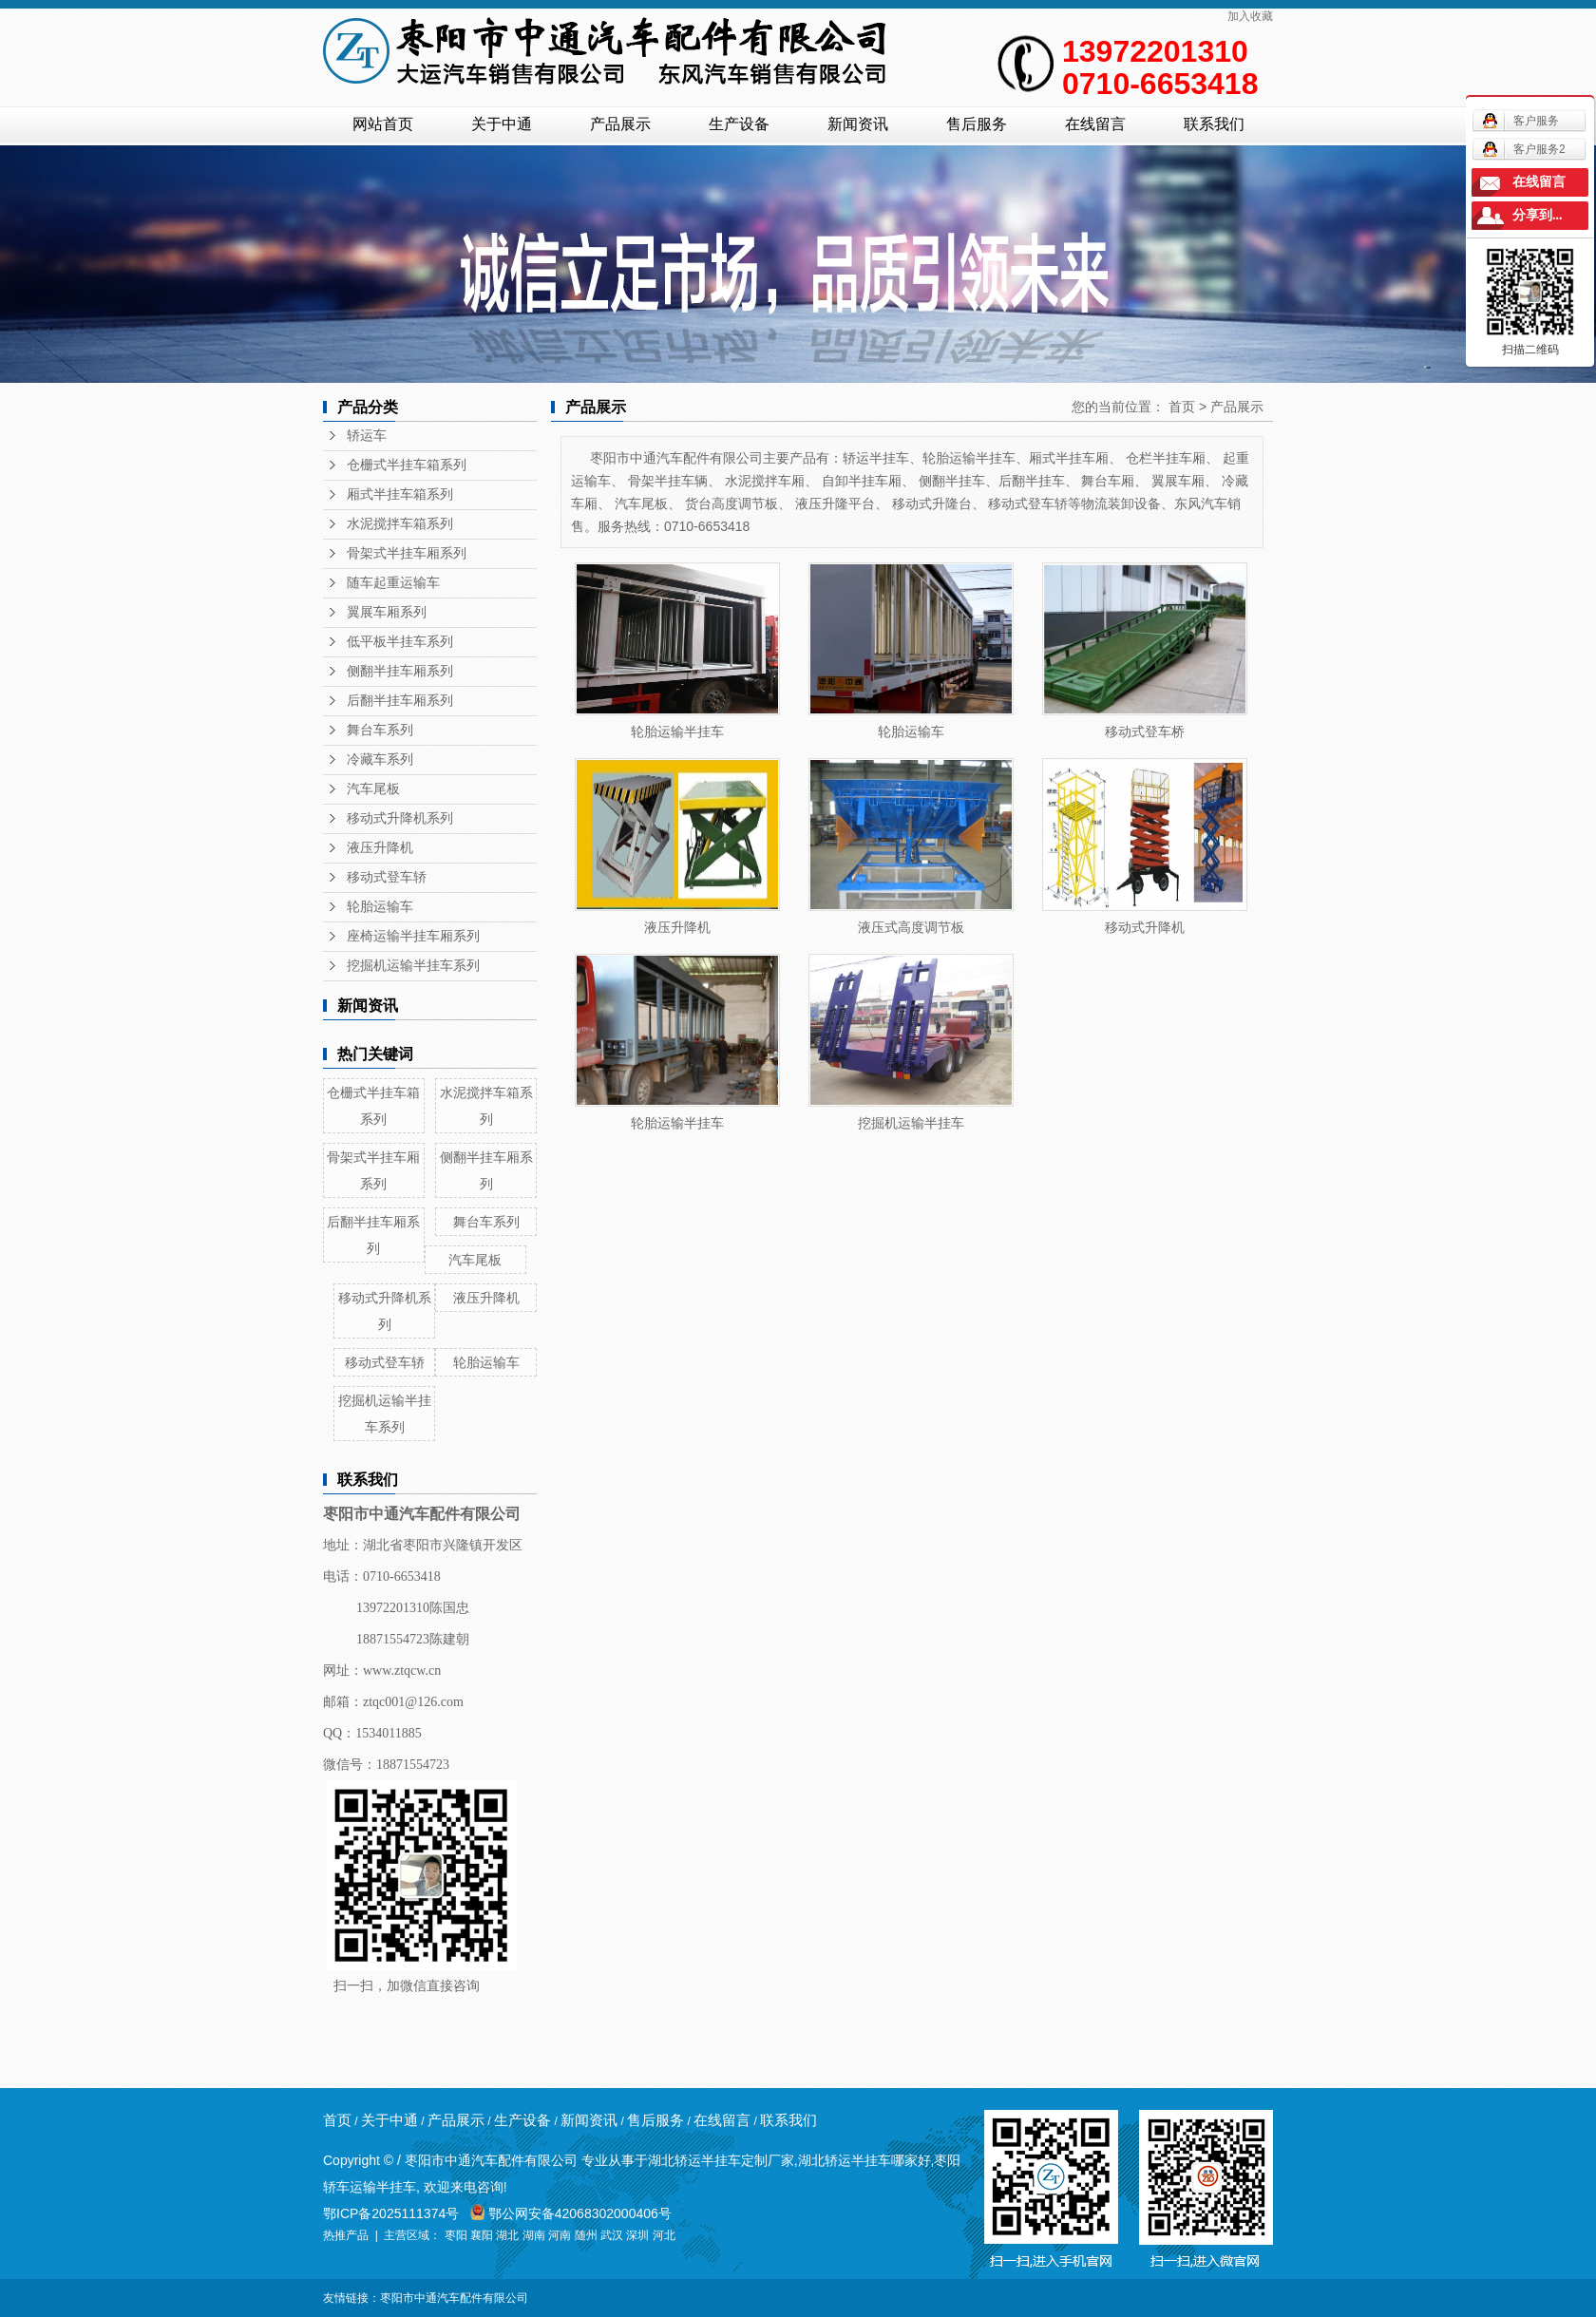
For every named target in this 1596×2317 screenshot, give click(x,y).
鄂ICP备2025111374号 (391, 2213)
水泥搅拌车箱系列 (400, 524)
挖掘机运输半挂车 (911, 1122)
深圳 (637, 2235)
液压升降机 (380, 848)
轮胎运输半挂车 (677, 731)
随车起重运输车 (393, 583)
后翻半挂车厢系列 (400, 700)
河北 (664, 2235)
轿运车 (367, 435)
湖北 (507, 2235)
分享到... (1537, 215)
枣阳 (456, 2235)
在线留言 (1095, 124)
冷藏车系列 (380, 759)
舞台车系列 (380, 730)
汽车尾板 (373, 789)
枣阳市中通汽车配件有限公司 (454, 2298)
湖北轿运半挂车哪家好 (864, 2160)
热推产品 (346, 2235)
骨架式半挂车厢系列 (406, 553)
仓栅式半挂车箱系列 (406, 465)
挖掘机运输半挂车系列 (413, 966)
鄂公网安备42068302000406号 (571, 2213)
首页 (1181, 406)
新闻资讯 (857, 124)
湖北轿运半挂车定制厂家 (721, 2160)
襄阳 (481, 2235)
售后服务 (976, 124)
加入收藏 (1250, 16)
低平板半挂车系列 (400, 642)
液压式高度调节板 (911, 927)
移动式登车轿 (387, 877)
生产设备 (739, 124)
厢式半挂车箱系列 (400, 494)
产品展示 (620, 124)
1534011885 (388, 1733)
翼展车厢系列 (387, 612)
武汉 (611, 2235)
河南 (559, 2235)
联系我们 (1214, 124)
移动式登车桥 (1145, 731)
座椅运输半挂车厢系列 (413, 936)
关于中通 (501, 124)
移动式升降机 (1145, 927)
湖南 (533, 2235)
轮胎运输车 (380, 907)
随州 (586, 2235)
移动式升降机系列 (400, 818)
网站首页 (382, 124)
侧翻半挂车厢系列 (400, 671)
